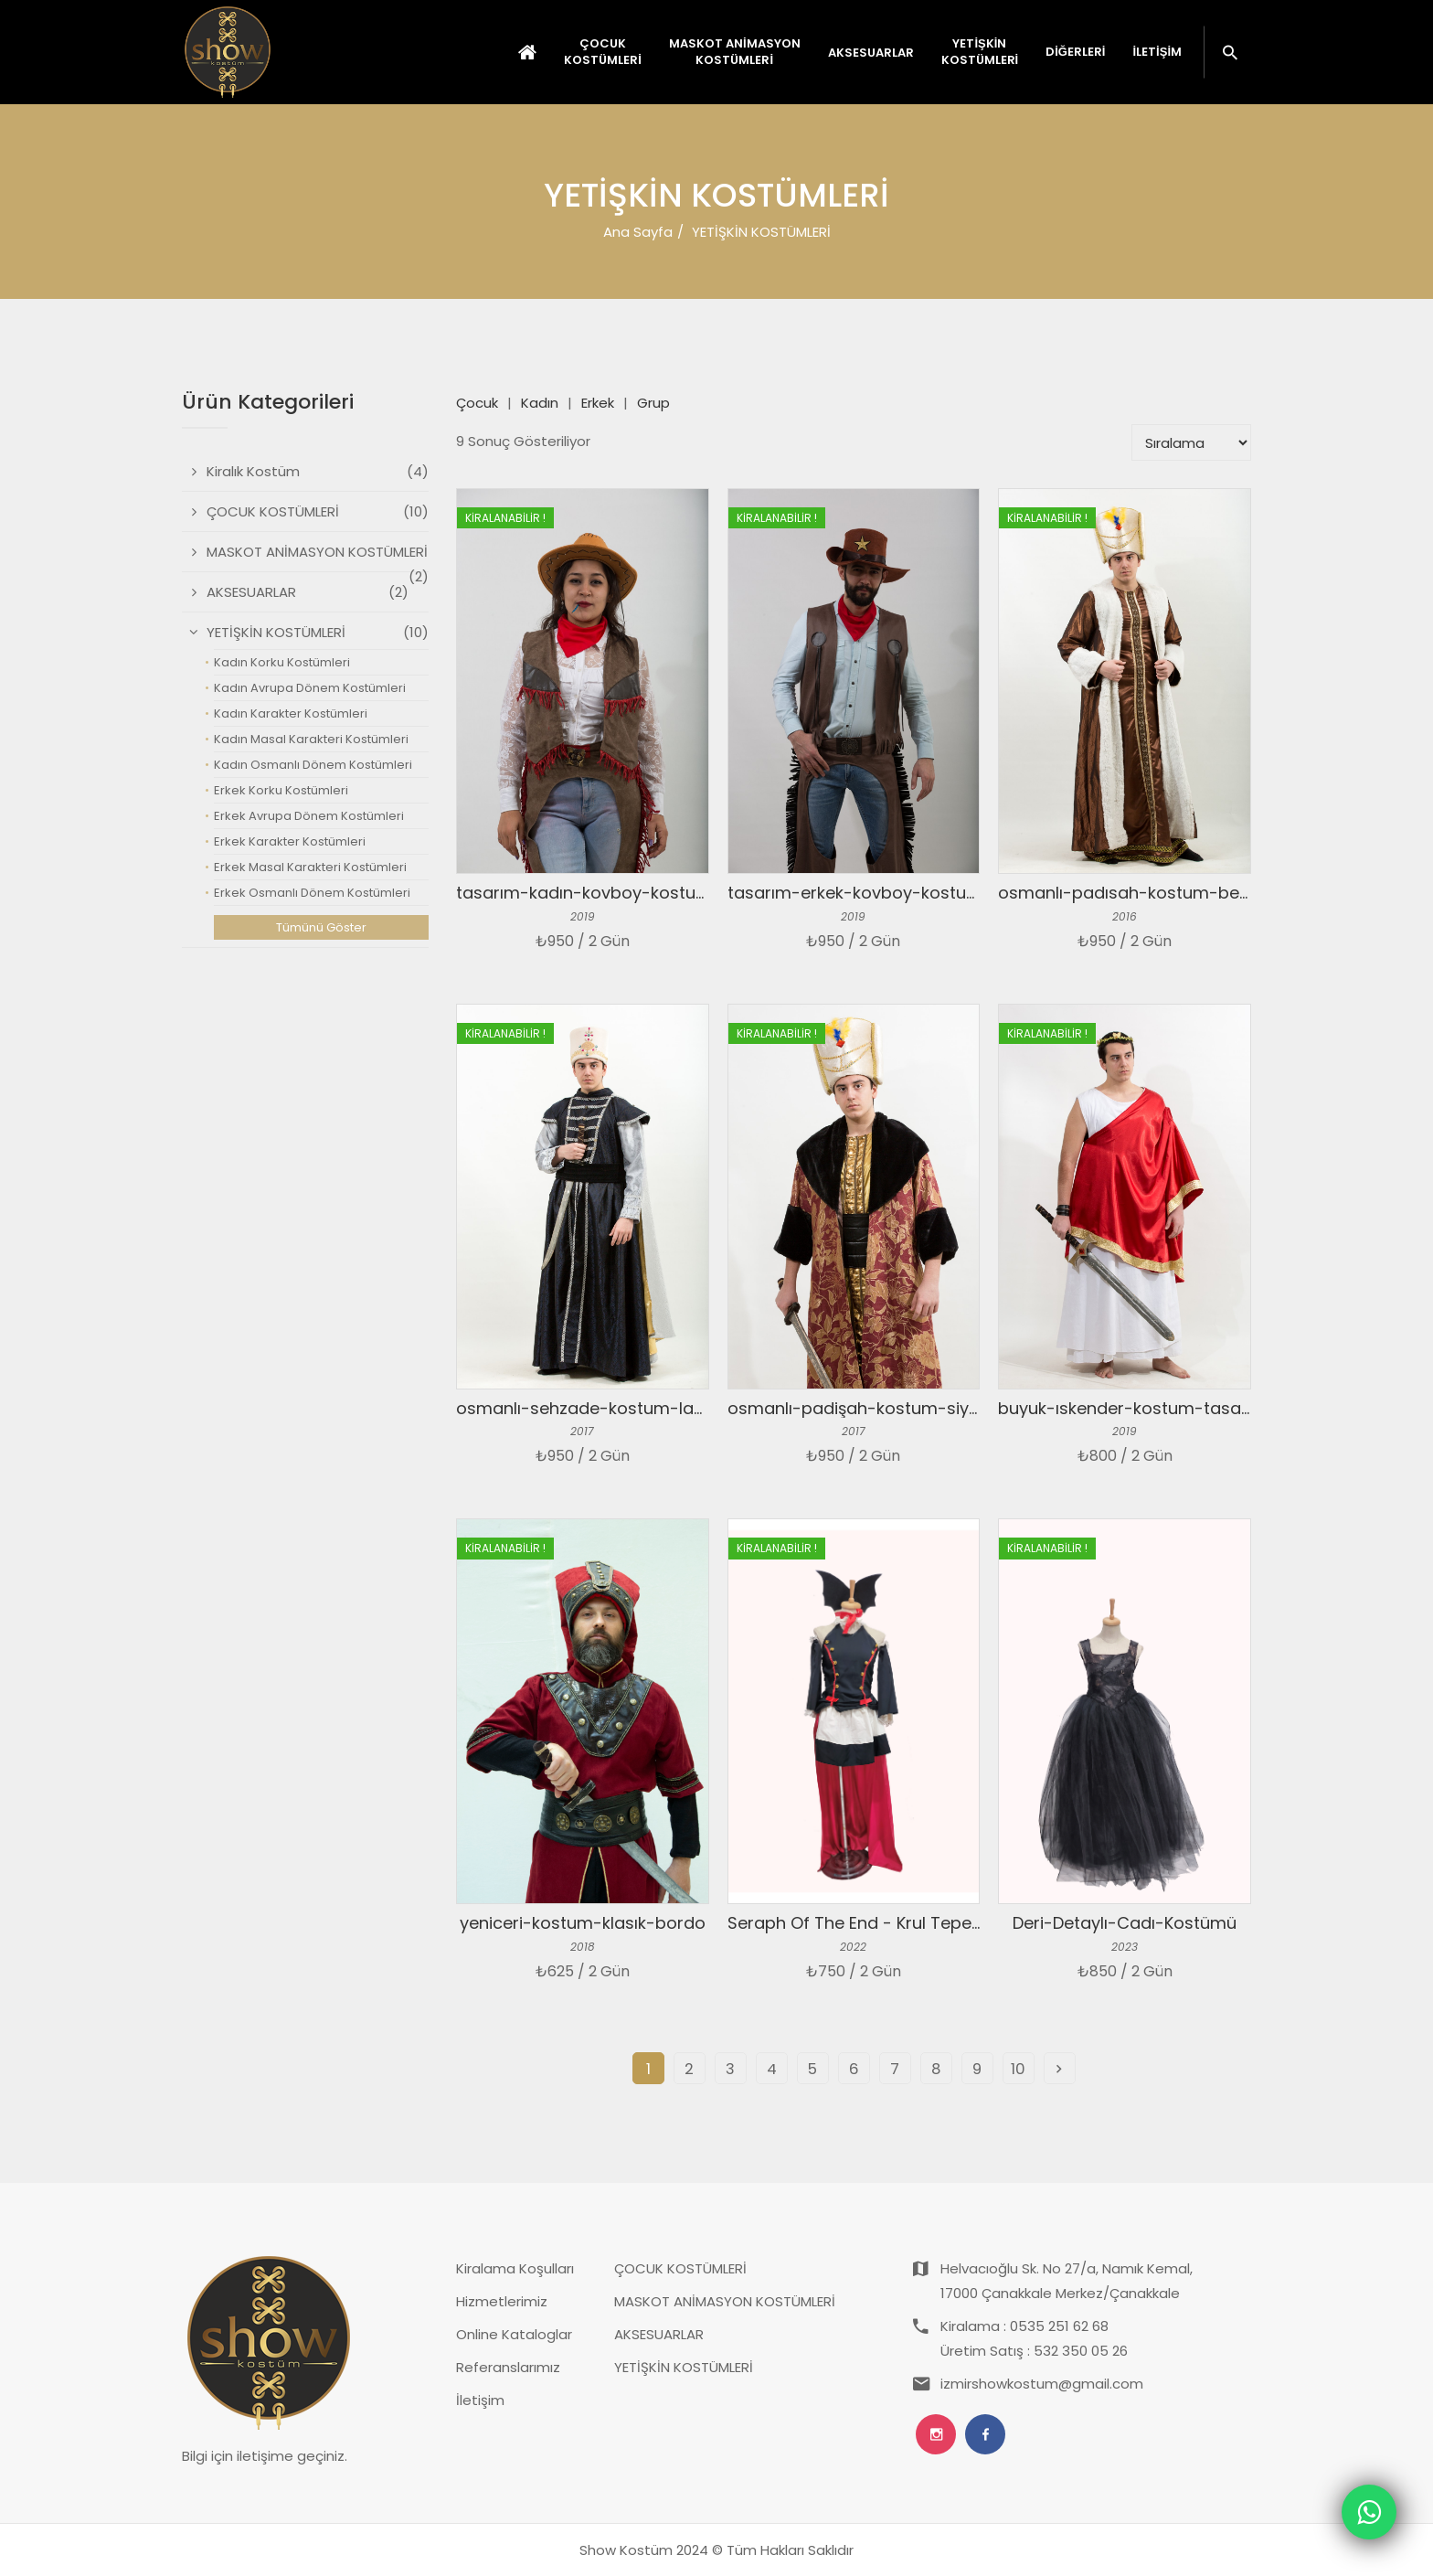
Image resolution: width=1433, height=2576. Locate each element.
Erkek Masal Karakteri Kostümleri (310, 867)
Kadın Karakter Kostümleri (290, 713)
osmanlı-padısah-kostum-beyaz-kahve (1161, 892)
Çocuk (477, 402)
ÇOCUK (603, 52)
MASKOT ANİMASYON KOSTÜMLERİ (724, 2301)
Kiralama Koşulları (515, 2268)
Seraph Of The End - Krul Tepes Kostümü (892, 1922)
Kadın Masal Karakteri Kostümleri (311, 739)
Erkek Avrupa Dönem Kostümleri (309, 816)
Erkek (597, 402)
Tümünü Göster (321, 927)
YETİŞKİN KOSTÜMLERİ (683, 2367)
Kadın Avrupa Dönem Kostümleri (310, 688)
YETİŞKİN (980, 52)
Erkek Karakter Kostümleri (290, 841)
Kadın (539, 402)
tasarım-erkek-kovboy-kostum (854, 892)
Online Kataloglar (514, 2334)
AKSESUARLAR (659, 2334)
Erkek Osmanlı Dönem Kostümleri (312, 892)
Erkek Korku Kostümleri (281, 790)
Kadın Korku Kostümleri (282, 662)
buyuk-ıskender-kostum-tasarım (1133, 1408)
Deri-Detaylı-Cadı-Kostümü (1125, 1922)
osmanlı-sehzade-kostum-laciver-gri (609, 1408)
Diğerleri (1075, 52)
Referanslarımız (508, 2367)
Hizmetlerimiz (501, 2301)
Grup (653, 402)
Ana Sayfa (638, 231)
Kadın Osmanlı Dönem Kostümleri (313, 764)
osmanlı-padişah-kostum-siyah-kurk (879, 1408)
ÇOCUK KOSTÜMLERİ (680, 2268)
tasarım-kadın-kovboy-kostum (584, 892)
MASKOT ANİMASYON (735, 52)
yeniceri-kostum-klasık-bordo (583, 1922)
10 (1018, 2069)
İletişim (1157, 52)
